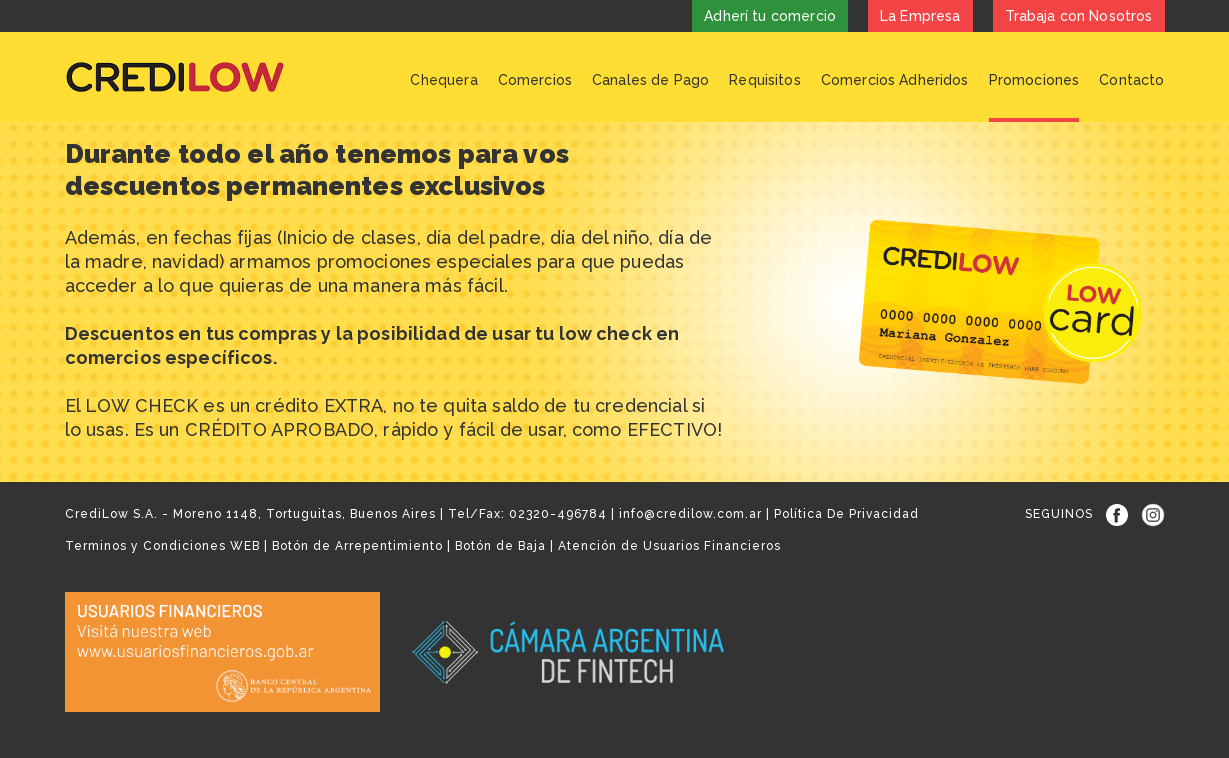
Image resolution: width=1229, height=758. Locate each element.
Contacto (1131, 80)
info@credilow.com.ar (690, 514)
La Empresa (920, 16)
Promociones (1034, 80)
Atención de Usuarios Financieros (669, 546)
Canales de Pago (650, 80)
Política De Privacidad (846, 514)
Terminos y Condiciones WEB (162, 546)
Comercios (535, 80)
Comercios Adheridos (895, 80)
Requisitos (765, 80)
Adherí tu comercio (770, 16)
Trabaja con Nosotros (1079, 16)
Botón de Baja (500, 546)
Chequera (443, 80)
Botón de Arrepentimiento (357, 546)
